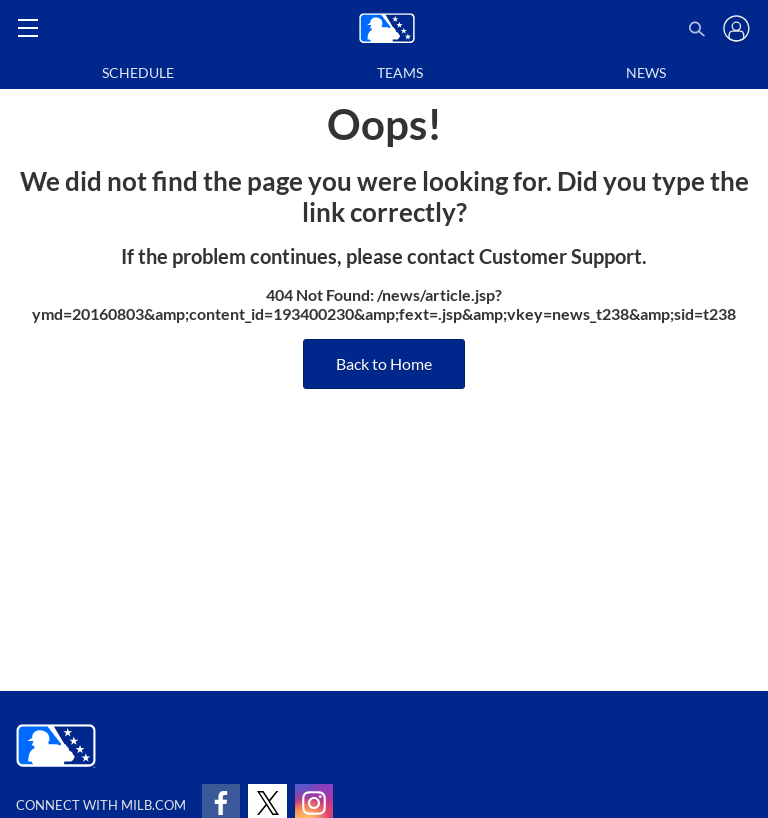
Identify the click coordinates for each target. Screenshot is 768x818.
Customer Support (560, 256)
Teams (400, 72)
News (646, 72)
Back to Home (384, 363)
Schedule (138, 72)
